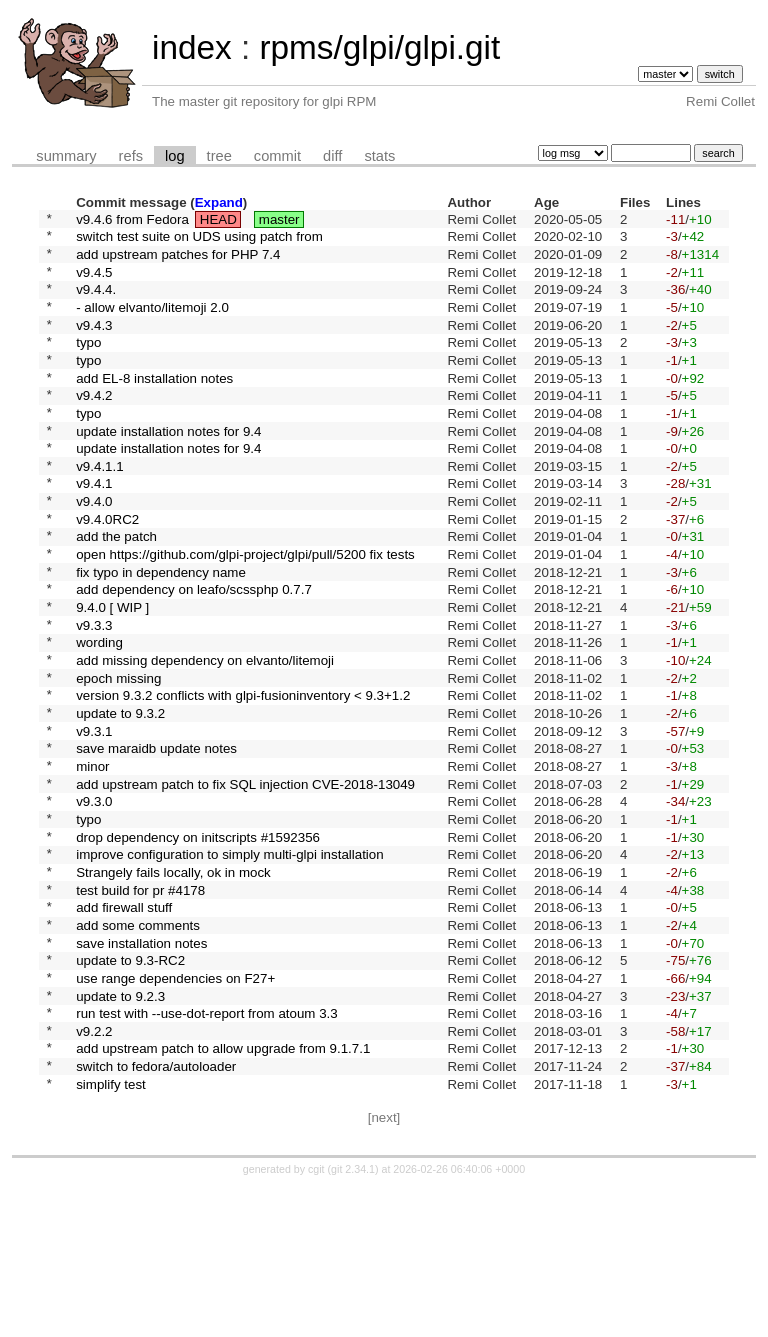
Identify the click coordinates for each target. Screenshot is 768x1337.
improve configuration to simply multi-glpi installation (229, 964)
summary (66, 156)
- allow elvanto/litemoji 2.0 (152, 323)
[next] (384, 1267)
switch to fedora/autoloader (156, 1212)
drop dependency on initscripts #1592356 (198, 943)
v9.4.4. (96, 303)
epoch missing (118, 757)
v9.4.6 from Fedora (132, 220)
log (175, 156)
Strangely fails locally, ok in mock (173, 984)
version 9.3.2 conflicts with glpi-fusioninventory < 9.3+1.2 (243, 778)
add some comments (138, 1046)
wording (99, 716)
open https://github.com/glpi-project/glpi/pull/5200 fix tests (245, 613)
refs (131, 156)
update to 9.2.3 (120, 1129)
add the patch (116, 592)
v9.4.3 (94, 344)
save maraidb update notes (156, 840)
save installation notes (141, 1067)
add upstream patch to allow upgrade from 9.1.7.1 (223, 1191)
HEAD (218, 220)
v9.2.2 (94, 1170)
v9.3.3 (94, 695)
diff (332, 156)
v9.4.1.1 (99, 509)
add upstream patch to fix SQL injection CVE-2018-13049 (245, 881)
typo (88, 365)
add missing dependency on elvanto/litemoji (205, 737)
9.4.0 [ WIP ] (112, 675)
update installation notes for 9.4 (168, 468)
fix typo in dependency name (161, 633)
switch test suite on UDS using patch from (199, 241)
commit (277, 156)
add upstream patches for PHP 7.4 (178, 261)
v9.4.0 (94, 551)
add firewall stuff (124, 1026)
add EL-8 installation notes (154, 406)
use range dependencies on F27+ (175, 1108)
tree (219, 156)
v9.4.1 (94, 530)
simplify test (111, 1232)
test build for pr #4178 (140, 1005)
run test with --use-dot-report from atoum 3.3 (206, 1150)
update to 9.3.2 (120, 799)
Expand (219, 202)
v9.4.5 (94, 282)
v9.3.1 (94, 819)
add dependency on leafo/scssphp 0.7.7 (194, 654)
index (192, 47)
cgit (318, 1319)
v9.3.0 (94, 902)
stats (379, 156)
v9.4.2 (94, 427)
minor (92, 860)
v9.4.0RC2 (107, 571)
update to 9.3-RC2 (130, 1088)
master (279, 220)
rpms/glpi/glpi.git (379, 47)
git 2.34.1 (353, 1319)
